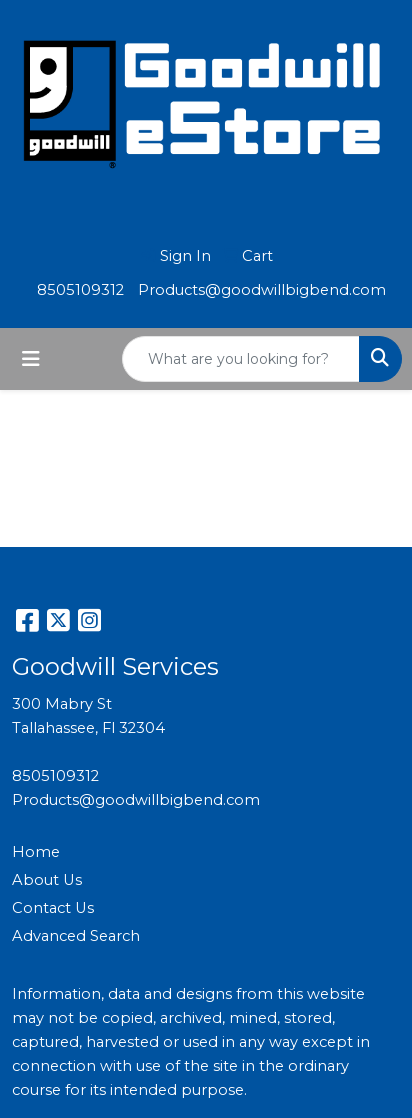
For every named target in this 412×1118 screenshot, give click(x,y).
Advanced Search (76, 936)
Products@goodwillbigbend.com (262, 290)
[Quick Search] (241, 359)
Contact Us (53, 908)
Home (36, 852)
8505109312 (80, 290)
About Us (47, 880)
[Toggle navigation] (31, 359)
